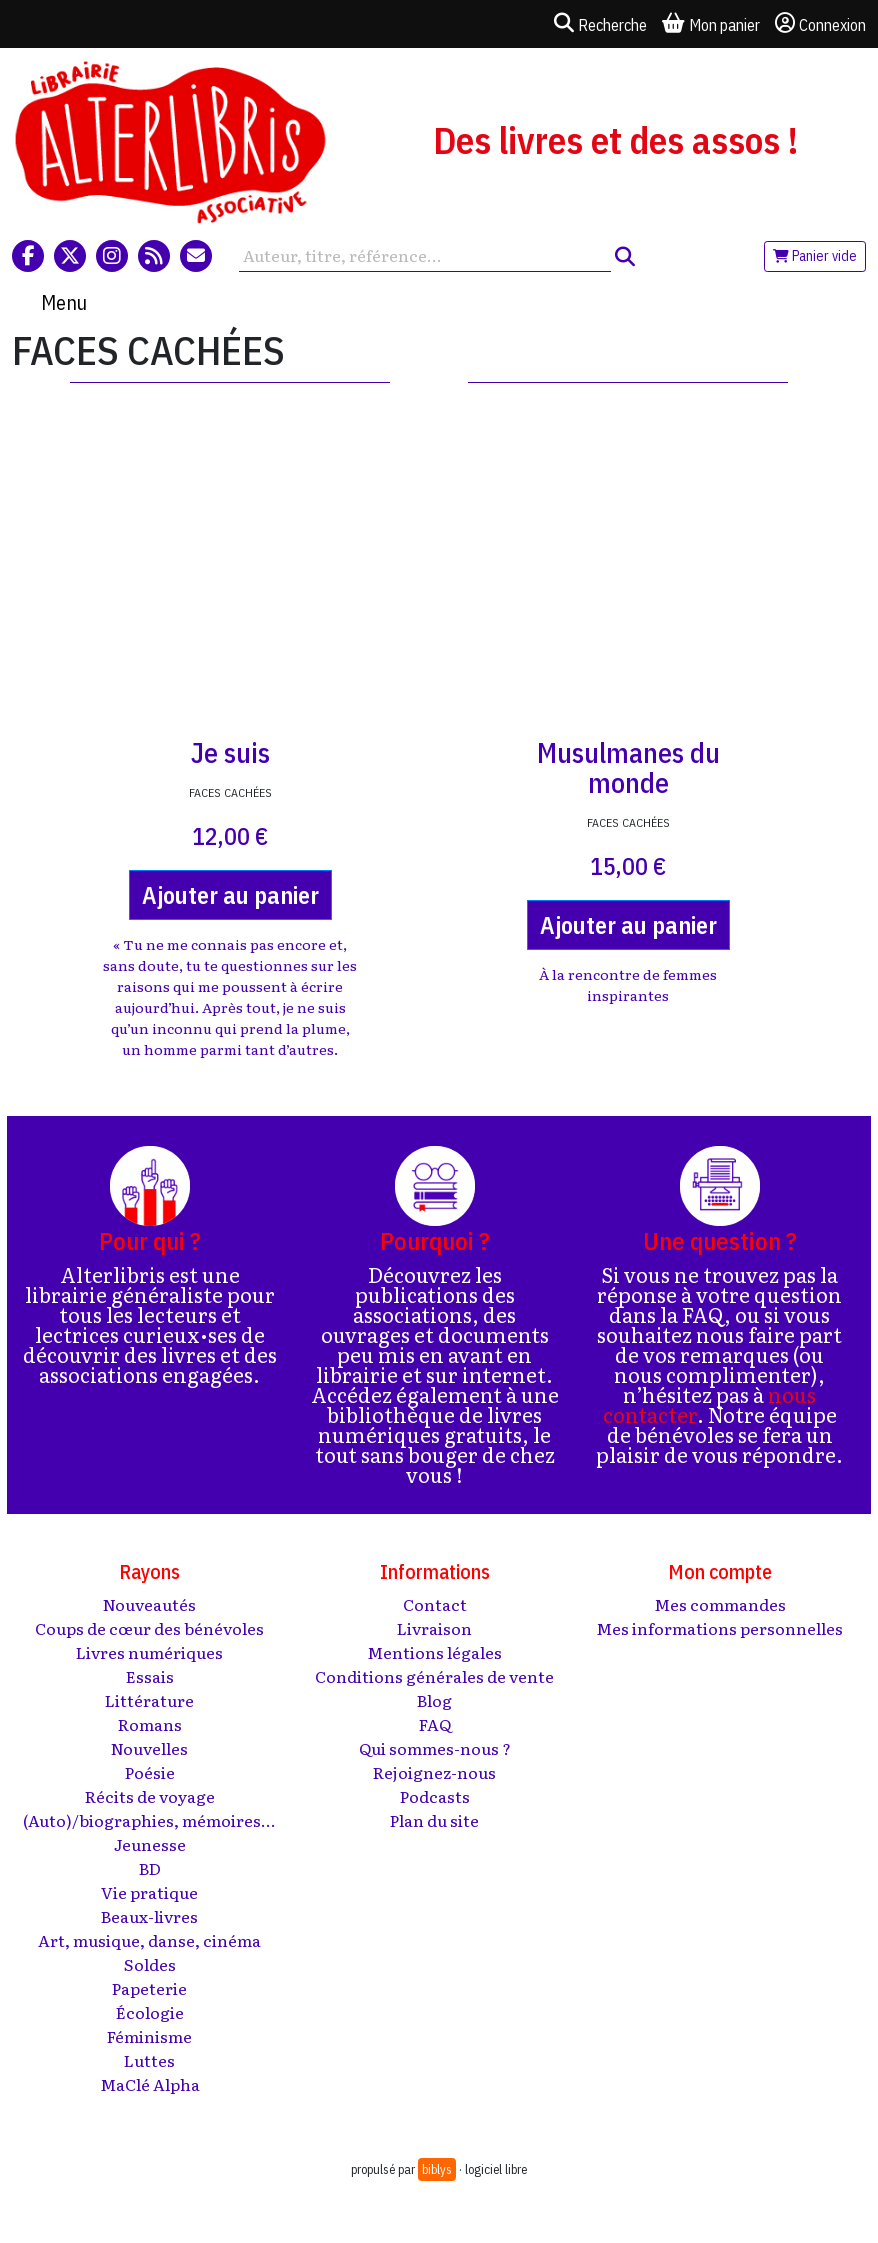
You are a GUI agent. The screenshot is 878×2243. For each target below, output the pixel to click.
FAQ (435, 1724)
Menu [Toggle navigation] (64, 302)
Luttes (149, 2060)
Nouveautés (149, 1604)
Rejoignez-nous (434, 1772)
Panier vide (815, 256)
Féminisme (149, 2036)
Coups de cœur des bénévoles (149, 1628)
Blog (434, 1700)
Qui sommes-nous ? (435, 1748)
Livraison (434, 1628)
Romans (150, 1724)
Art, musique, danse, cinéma (149, 1940)
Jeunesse (150, 1844)
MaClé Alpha (150, 2084)
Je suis (230, 752)
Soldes (150, 1964)
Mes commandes (720, 1604)
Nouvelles (149, 1748)
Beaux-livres (149, 1916)
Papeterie (149, 1988)
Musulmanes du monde (628, 767)
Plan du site (434, 1820)
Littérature (149, 1700)
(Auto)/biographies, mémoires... (149, 1820)
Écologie (150, 2012)
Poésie (150, 1772)
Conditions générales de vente (434, 1676)
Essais (150, 1676)
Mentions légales (434, 1652)
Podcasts (435, 1796)
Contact (435, 1604)
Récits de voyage (150, 1796)
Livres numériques (149, 1652)
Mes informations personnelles (719, 1628)
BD (150, 1868)
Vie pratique (149, 1892)
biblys (437, 2169)
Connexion (820, 24)
